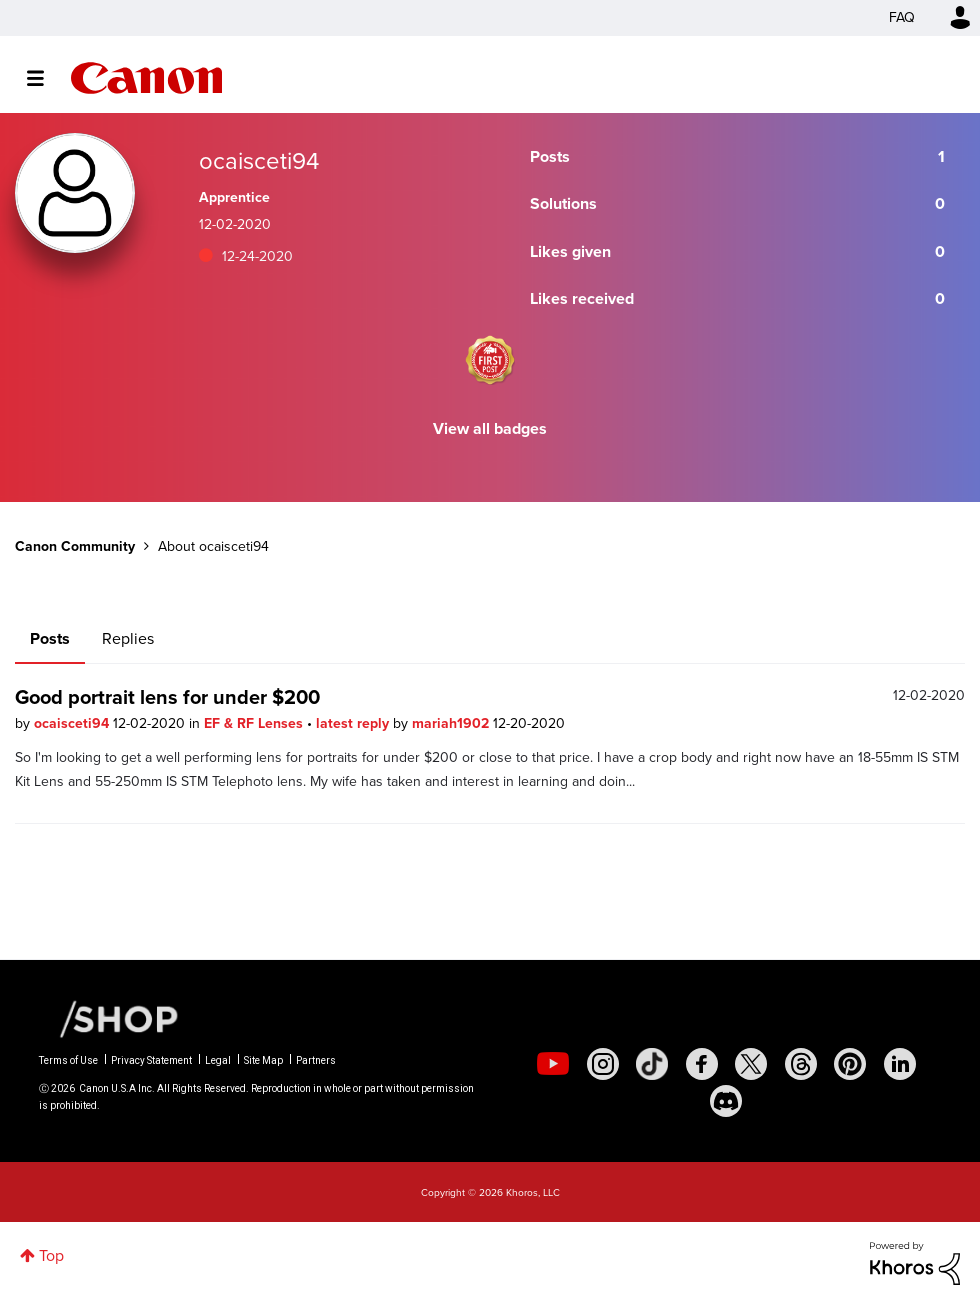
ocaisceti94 (73, 723)
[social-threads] (801, 1064)
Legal (218, 1060)
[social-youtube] (553, 1064)
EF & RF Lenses (255, 723)
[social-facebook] (702, 1064)
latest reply (354, 723)
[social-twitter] (751, 1064)
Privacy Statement (151, 1060)
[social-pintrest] (850, 1064)
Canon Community (146, 78)
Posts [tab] (50, 638)
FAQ (902, 17)
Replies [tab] (128, 638)
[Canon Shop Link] (109, 1018)
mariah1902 (452, 723)
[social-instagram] (603, 1064)
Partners (316, 1060)
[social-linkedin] (900, 1064)
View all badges (490, 428)
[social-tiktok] (652, 1064)
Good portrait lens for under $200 (167, 697)
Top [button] (51, 1255)
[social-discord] (726, 1101)
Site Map (263, 1060)
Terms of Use (68, 1060)
